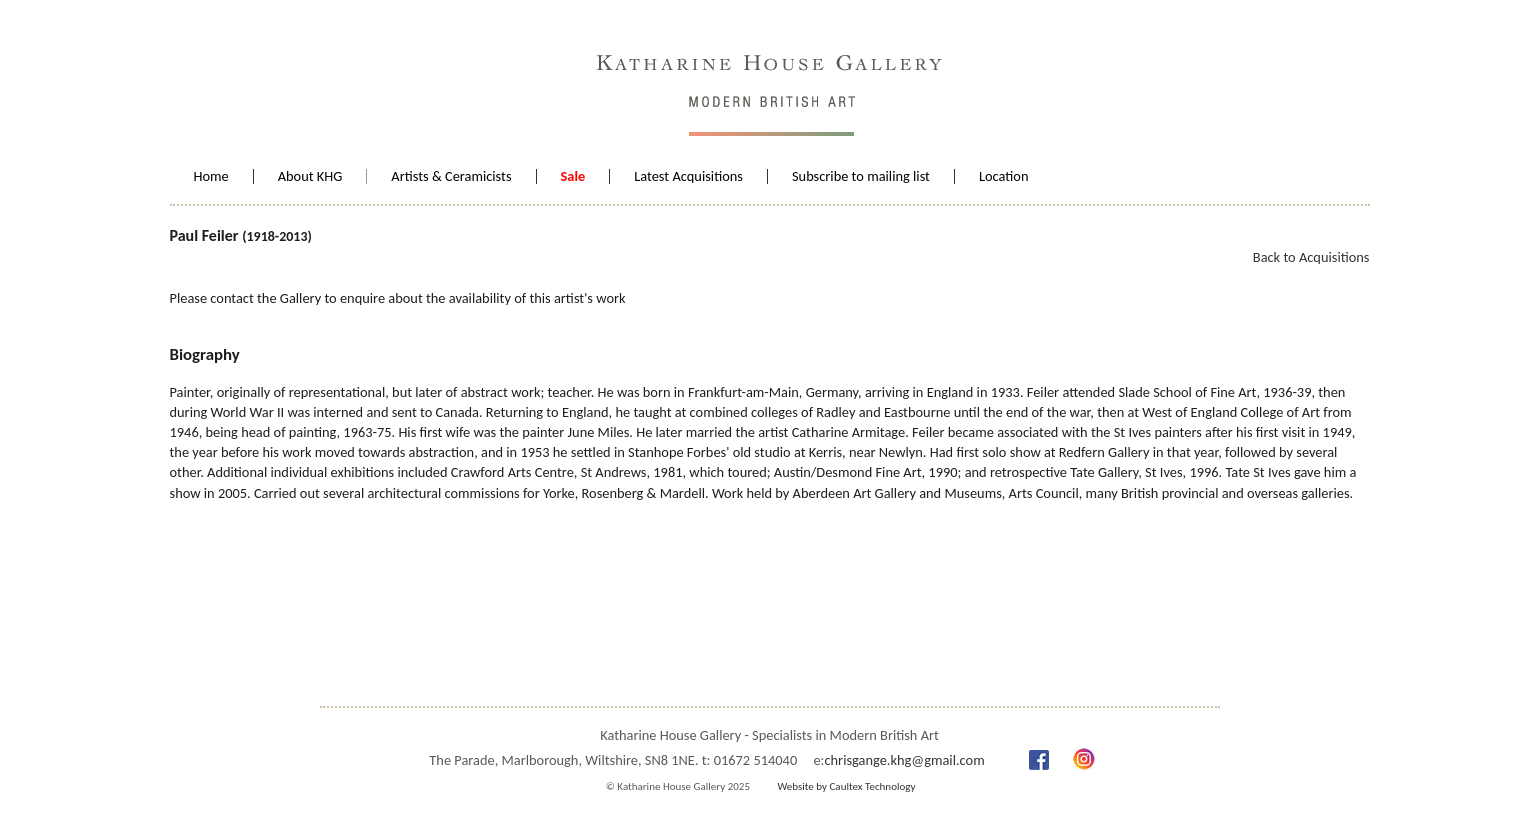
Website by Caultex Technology (846, 786)
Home (211, 176)
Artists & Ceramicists (451, 176)
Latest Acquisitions (688, 176)
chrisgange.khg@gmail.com (904, 760)
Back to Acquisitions (1311, 257)
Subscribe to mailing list (861, 176)
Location (1004, 176)
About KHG (310, 176)
